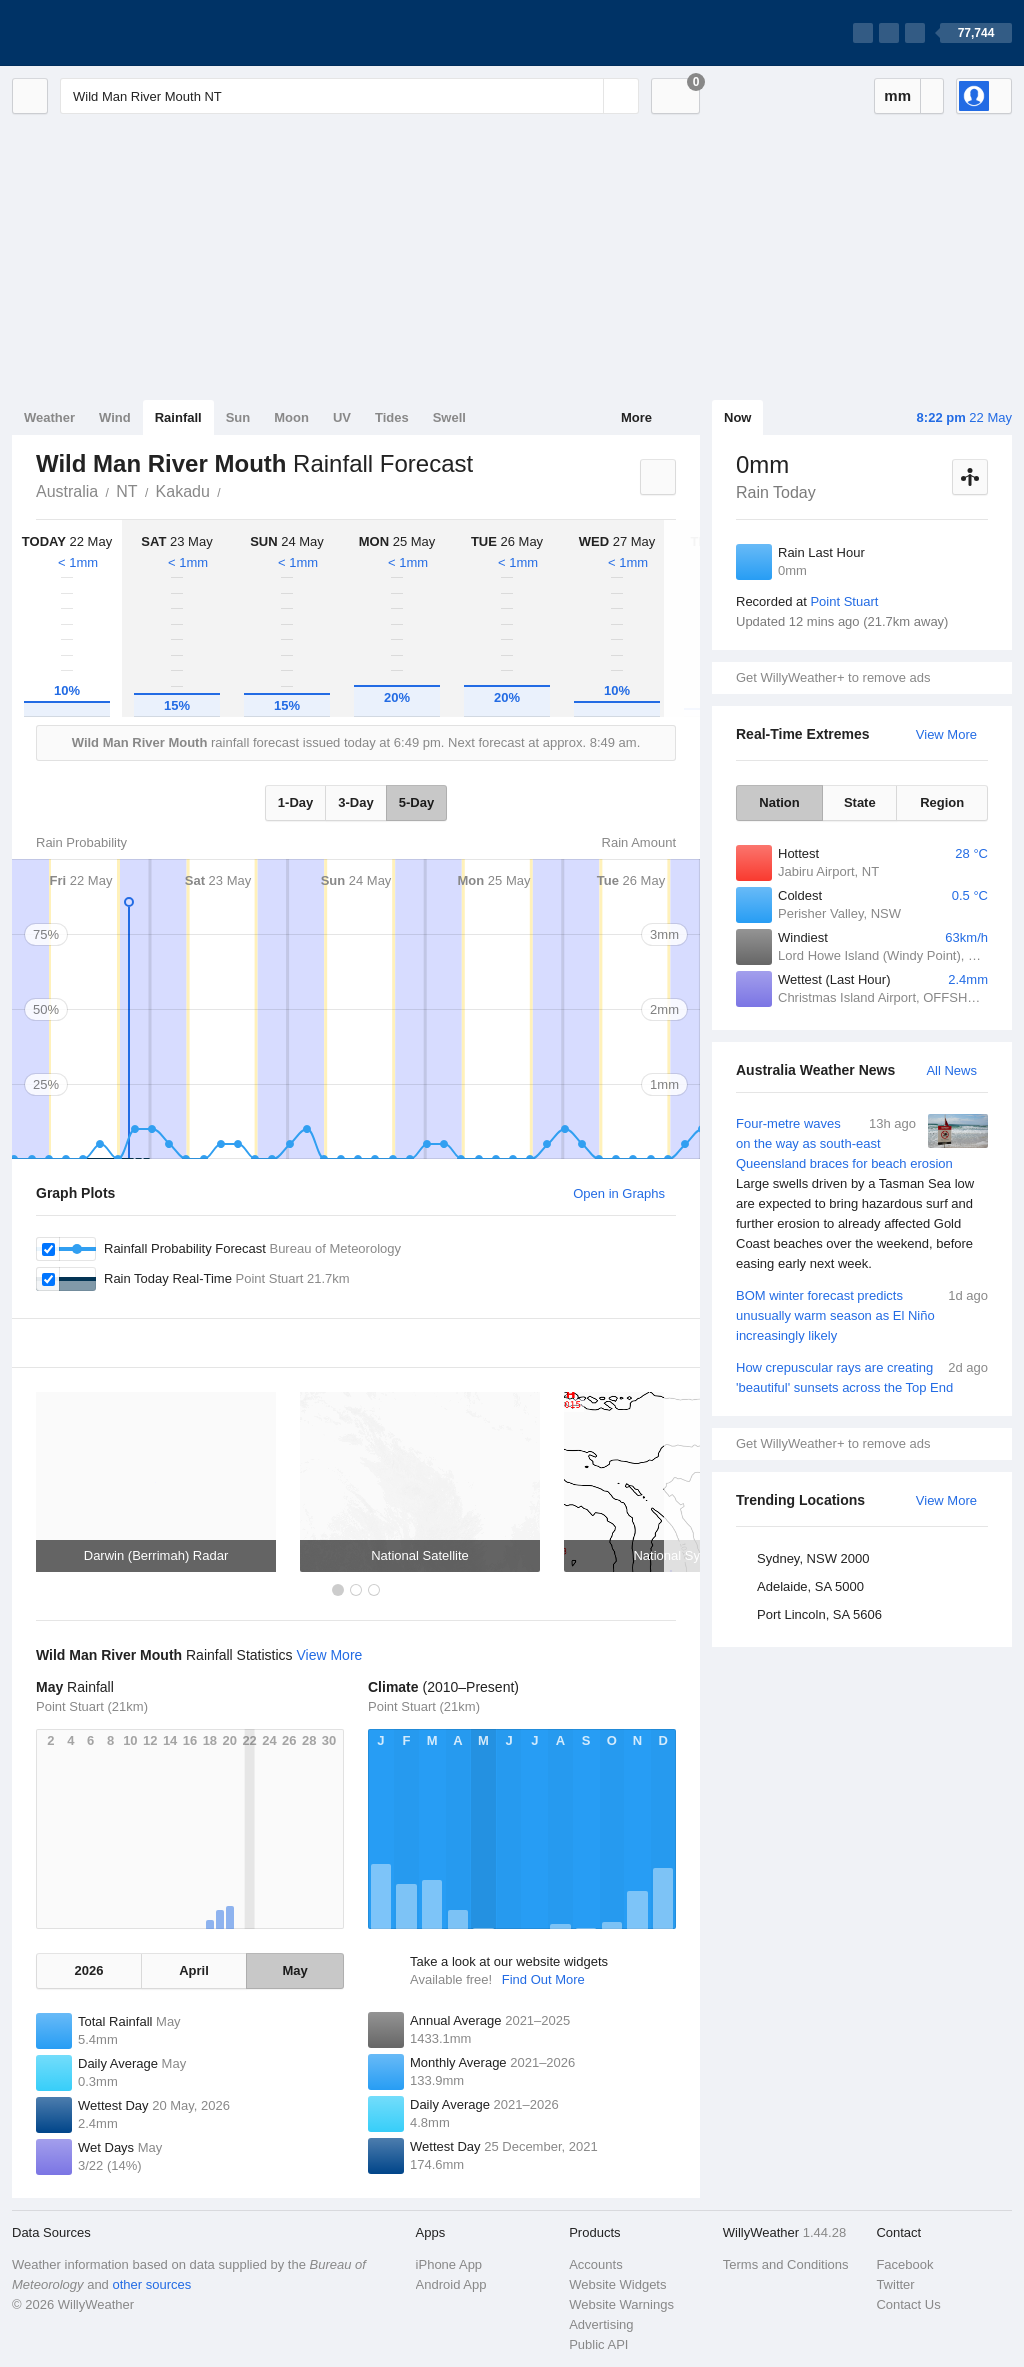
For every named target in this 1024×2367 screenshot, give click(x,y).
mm (897, 95)
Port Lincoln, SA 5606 (819, 1614)
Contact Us (908, 2304)
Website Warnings (621, 2304)
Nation (779, 802)
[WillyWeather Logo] (106, 33)
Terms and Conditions (786, 2264)
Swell (449, 417)
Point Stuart (844, 601)
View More (946, 734)
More (636, 417)
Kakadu (183, 491)
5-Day (416, 802)
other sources (151, 2284)
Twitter (895, 2284)
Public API (598, 2344)
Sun (238, 417)
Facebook (904, 2264)
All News (951, 1070)
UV (342, 417)
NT (126, 491)
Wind (115, 417)
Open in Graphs (619, 1193)
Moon (291, 417)
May (294, 1970)
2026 (88, 1970)
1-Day (295, 802)
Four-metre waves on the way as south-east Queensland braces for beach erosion (862, 1194)
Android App (451, 2284)
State (860, 802)
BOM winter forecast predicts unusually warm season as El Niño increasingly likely (862, 1314)
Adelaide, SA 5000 (810, 1586)
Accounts (595, 2264)
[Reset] (586, 96)
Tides (392, 417)
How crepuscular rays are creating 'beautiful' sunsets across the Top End (862, 1376)
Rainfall (178, 417)
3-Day (355, 802)
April (194, 1970)
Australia (67, 491)
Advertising (601, 2324)
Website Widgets (617, 2284)
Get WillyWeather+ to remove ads (833, 677)
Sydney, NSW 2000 (813, 1558)
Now (737, 417)
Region (942, 802)
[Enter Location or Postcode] (349, 96)
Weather (49, 417)
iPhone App (449, 2264)
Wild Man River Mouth (232, 490)
